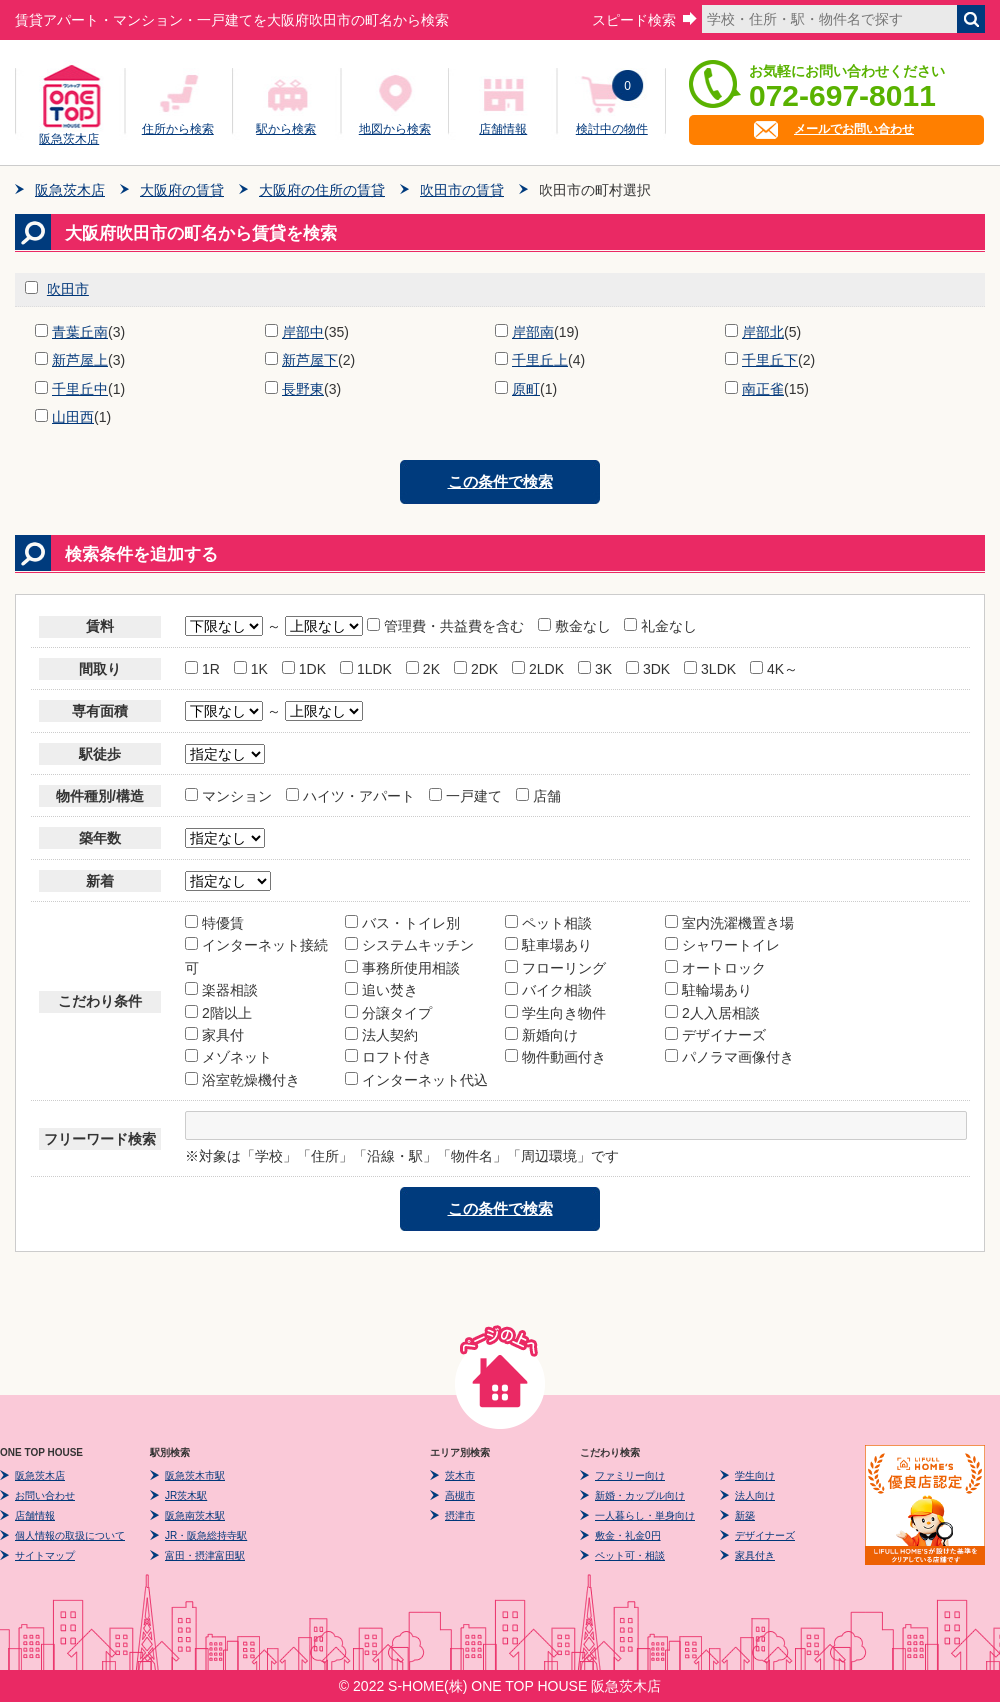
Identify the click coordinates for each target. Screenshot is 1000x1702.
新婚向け (541, 1035)
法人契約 (381, 1035)
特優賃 (214, 923)
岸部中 (303, 332)
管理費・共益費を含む (447, 626)
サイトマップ (45, 1555)
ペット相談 (548, 923)
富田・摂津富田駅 (205, 1555)
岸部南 (533, 332)
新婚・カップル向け (640, 1495)
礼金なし (660, 626)
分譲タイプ (388, 1013)
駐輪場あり (708, 990)
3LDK (710, 669)
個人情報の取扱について (70, 1535)
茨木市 (460, 1475)
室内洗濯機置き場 (729, 923)
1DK (304, 669)
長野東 (303, 389)
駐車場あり (548, 945)
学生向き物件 (555, 1013)
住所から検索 (178, 129)
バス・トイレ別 (402, 923)
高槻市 (460, 1495)
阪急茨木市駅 (195, 1475)
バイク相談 (548, 990)
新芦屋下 (310, 360)
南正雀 (763, 389)
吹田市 (68, 289)
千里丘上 (540, 360)
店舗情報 (503, 129)
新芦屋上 (80, 360)
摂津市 (460, 1515)
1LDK (366, 669)
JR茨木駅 (186, 1495)
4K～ (774, 669)
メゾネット (228, 1057)
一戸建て (465, 796)
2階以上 (218, 1013)
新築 (745, 1515)
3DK (648, 669)
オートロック (715, 968)
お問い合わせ (45, 1495)
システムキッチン (409, 945)
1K (251, 669)
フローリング (555, 968)
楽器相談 (221, 990)
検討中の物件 (612, 129)
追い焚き (381, 990)
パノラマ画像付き (729, 1057)
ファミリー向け (630, 1475)
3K (595, 669)
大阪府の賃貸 (182, 190)
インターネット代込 (416, 1080)
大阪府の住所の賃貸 (322, 190)
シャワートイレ (722, 945)
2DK (476, 669)
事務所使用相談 (402, 968)
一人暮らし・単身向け (645, 1515)
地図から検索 (395, 129)
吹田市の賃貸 (462, 190)
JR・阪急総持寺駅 (206, 1535)
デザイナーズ (715, 1035)
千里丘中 (80, 389)
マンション (228, 796)
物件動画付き (555, 1057)
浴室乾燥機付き (242, 1080)
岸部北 (763, 332)
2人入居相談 (712, 1013)
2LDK (538, 669)
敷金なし (574, 626)
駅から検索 (286, 129)
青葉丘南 (80, 332)
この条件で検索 (500, 481)
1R (202, 669)
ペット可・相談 (630, 1555)
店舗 (538, 796)
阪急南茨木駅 (195, 1515)
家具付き (755, 1555)
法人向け (755, 1495)
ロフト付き (388, 1057)
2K (423, 669)
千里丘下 (770, 360)
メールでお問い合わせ (854, 129)
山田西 (73, 417)
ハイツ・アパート (350, 796)
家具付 (214, 1035)
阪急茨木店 (69, 136)
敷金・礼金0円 (628, 1535)
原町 (526, 389)
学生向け (755, 1475)
